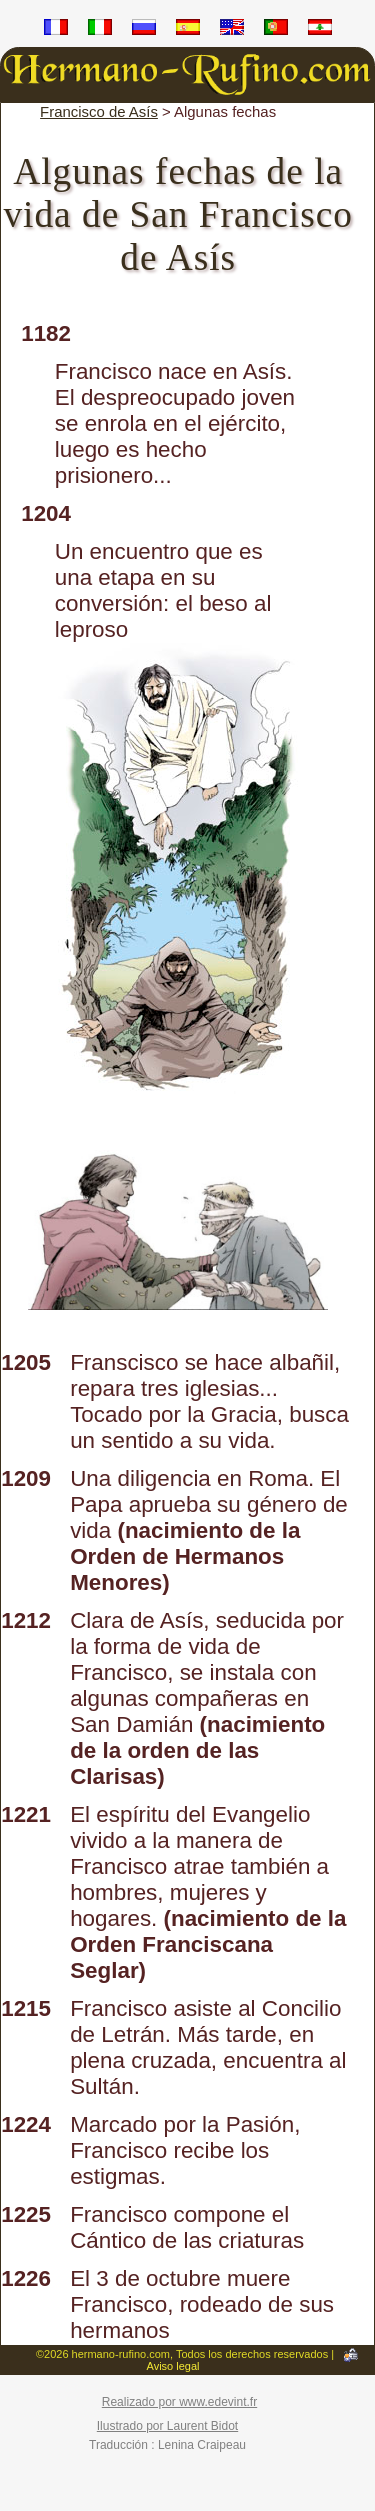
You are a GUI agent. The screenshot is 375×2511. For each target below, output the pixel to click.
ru (144, 30)
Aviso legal (173, 2366)
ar (320, 30)
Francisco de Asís (99, 111)
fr (56, 30)
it (100, 30)
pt (276, 30)
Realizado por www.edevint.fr (179, 2402)
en (232, 30)
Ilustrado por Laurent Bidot (167, 2426)
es (188, 30)
